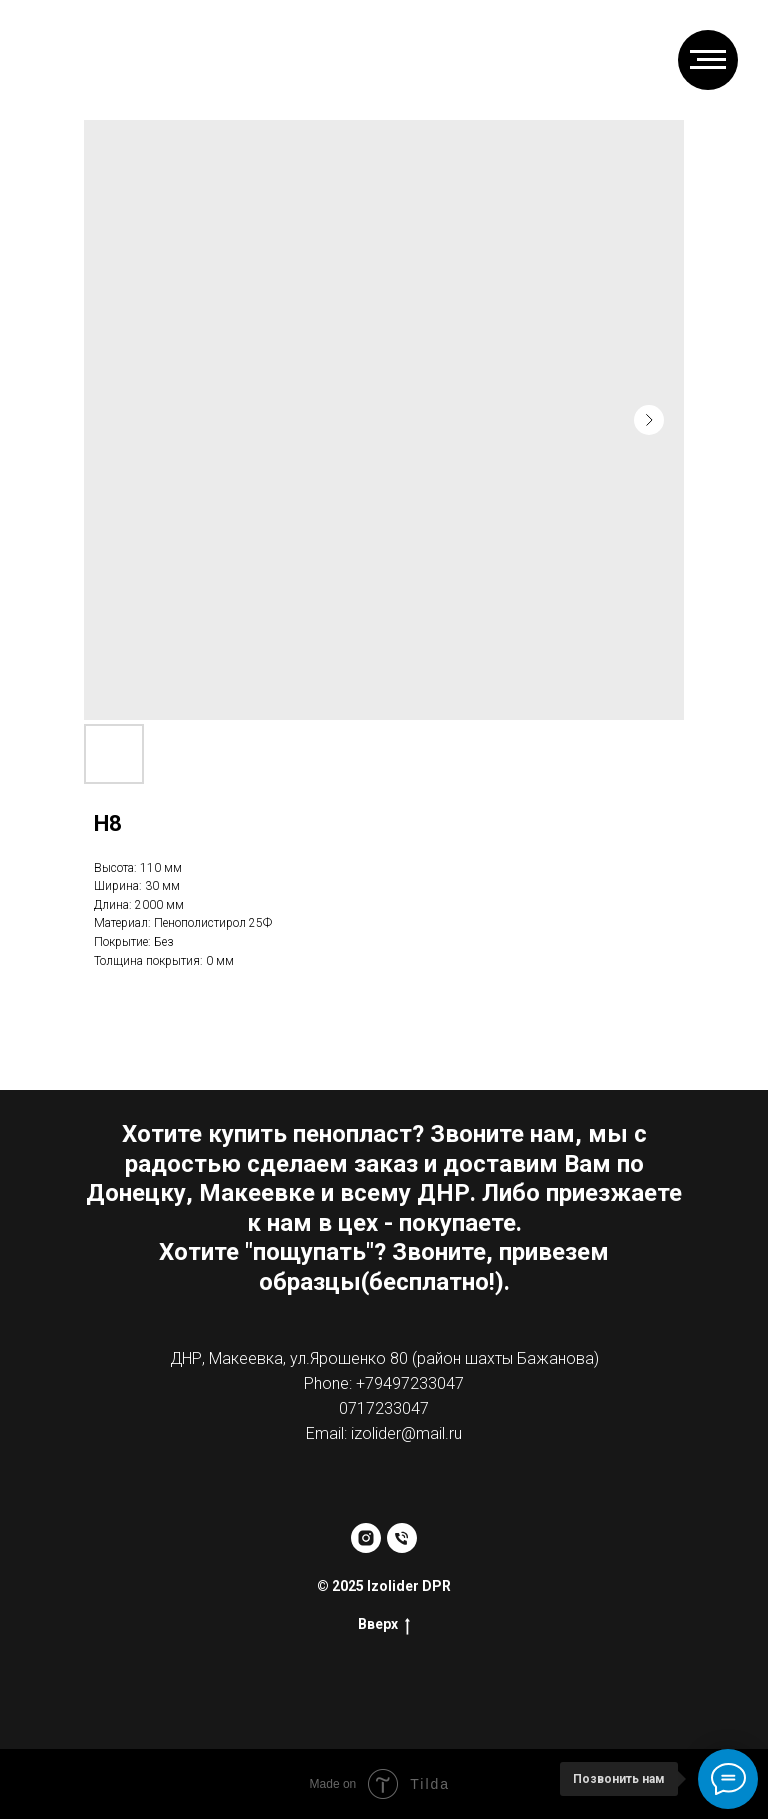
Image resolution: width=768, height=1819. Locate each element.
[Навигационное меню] (708, 60)
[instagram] (366, 1538)
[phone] (402, 1538)
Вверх (384, 1625)
